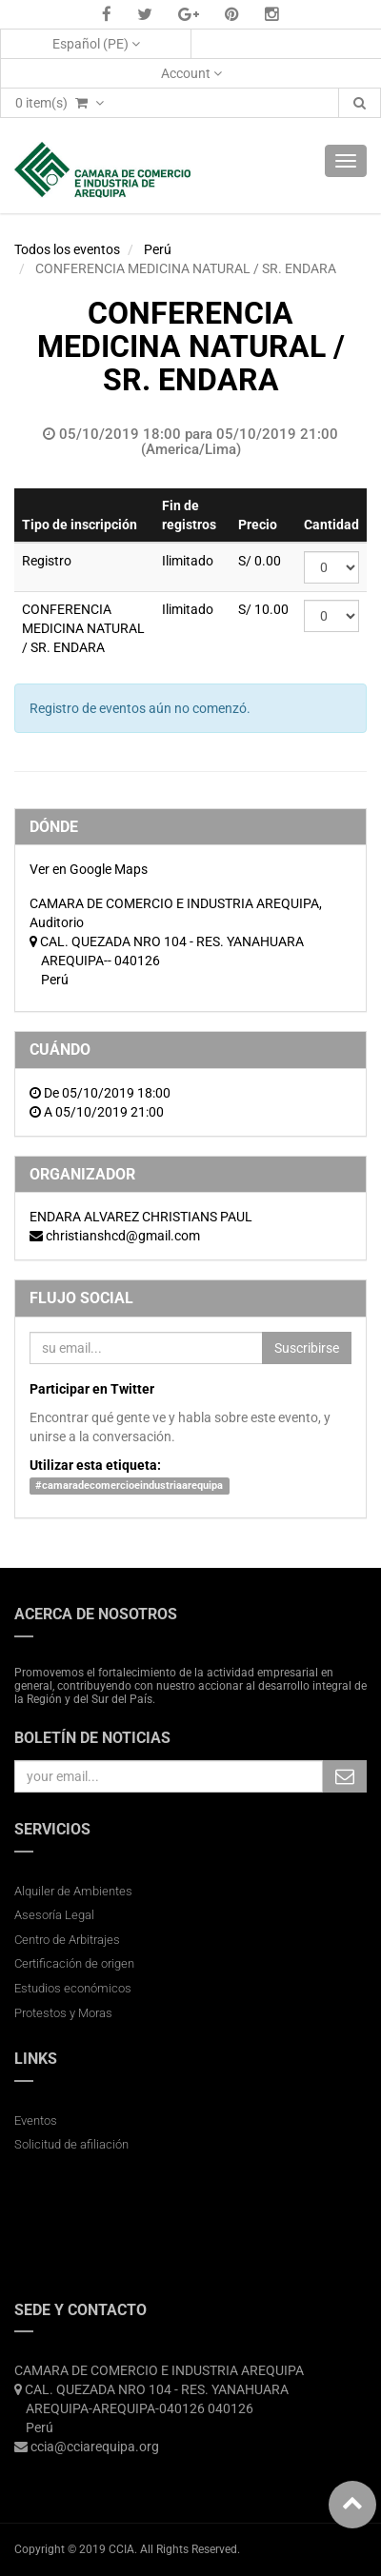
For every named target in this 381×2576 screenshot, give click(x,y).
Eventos (35, 2120)
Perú (157, 249)
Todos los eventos (67, 249)
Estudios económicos (72, 1988)
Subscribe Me (344, 1776)
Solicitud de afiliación (71, 2144)
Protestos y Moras (63, 2013)
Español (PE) (96, 43)
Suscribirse (306, 1348)
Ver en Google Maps (89, 869)
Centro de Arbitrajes (68, 1939)
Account (191, 73)
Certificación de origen (74, 1963)
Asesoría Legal (54, 1915)
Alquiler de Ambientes (73, 1891)
